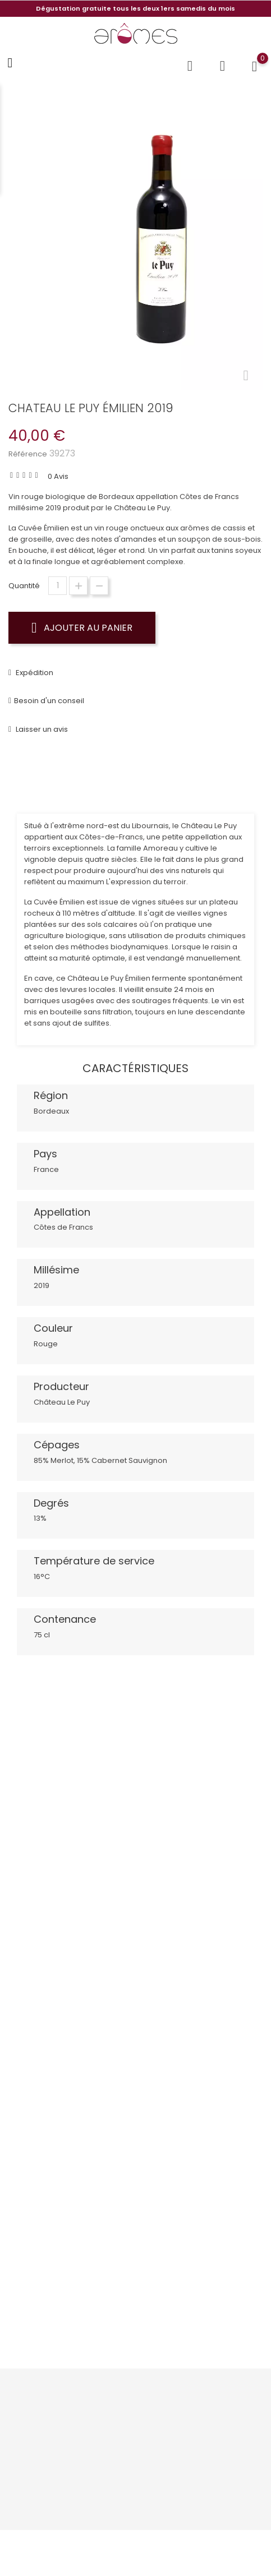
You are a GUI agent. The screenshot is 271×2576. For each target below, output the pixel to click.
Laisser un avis (41, 729)
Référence (27, 454)
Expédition (33, 672)
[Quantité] (57, 585)
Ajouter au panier (81, 627)
